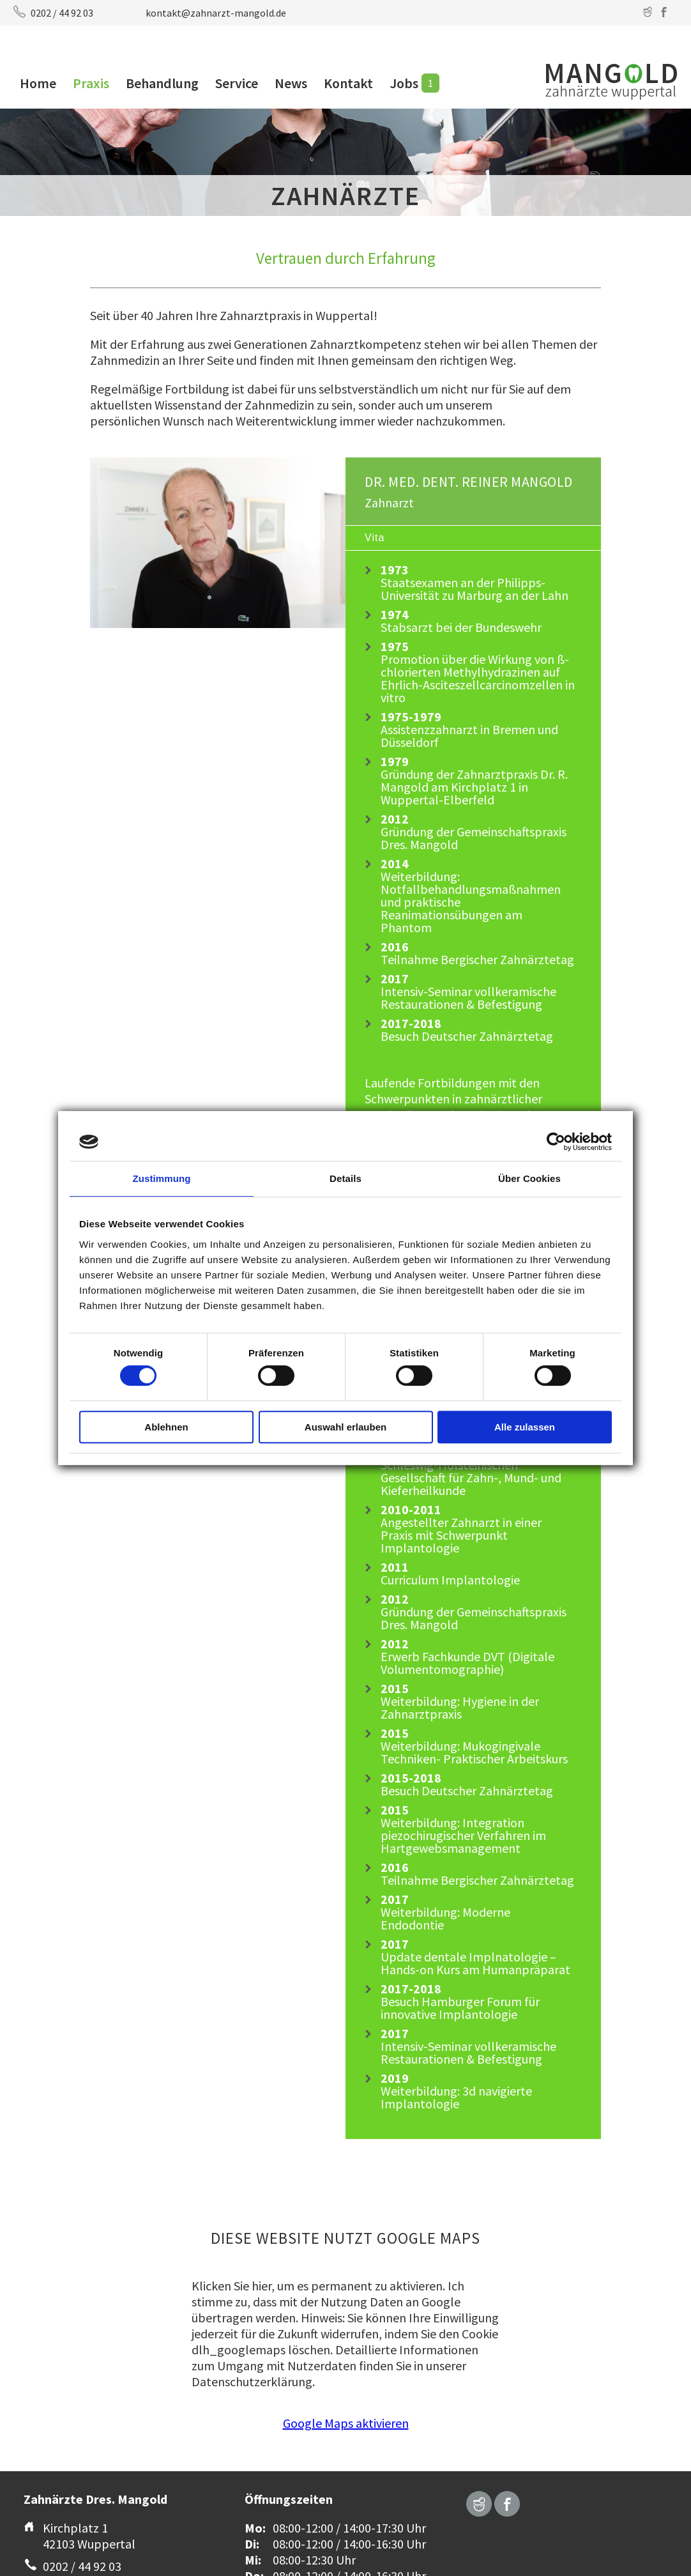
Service (236, 83)
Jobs (404, 83)
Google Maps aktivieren (346, 2423)
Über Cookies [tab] (529, 1178)
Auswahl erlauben (345, 1427)
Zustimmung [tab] (162, 1178)
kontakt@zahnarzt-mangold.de (216, 12)
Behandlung (162, 83)
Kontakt (348, 83)
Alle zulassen (524, 1427)
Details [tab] (345, 1178)
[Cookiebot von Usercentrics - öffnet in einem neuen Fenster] (556, 1141)
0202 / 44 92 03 (62, 12)
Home (38, 83)
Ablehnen (166, 1427)
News (291, 83)
